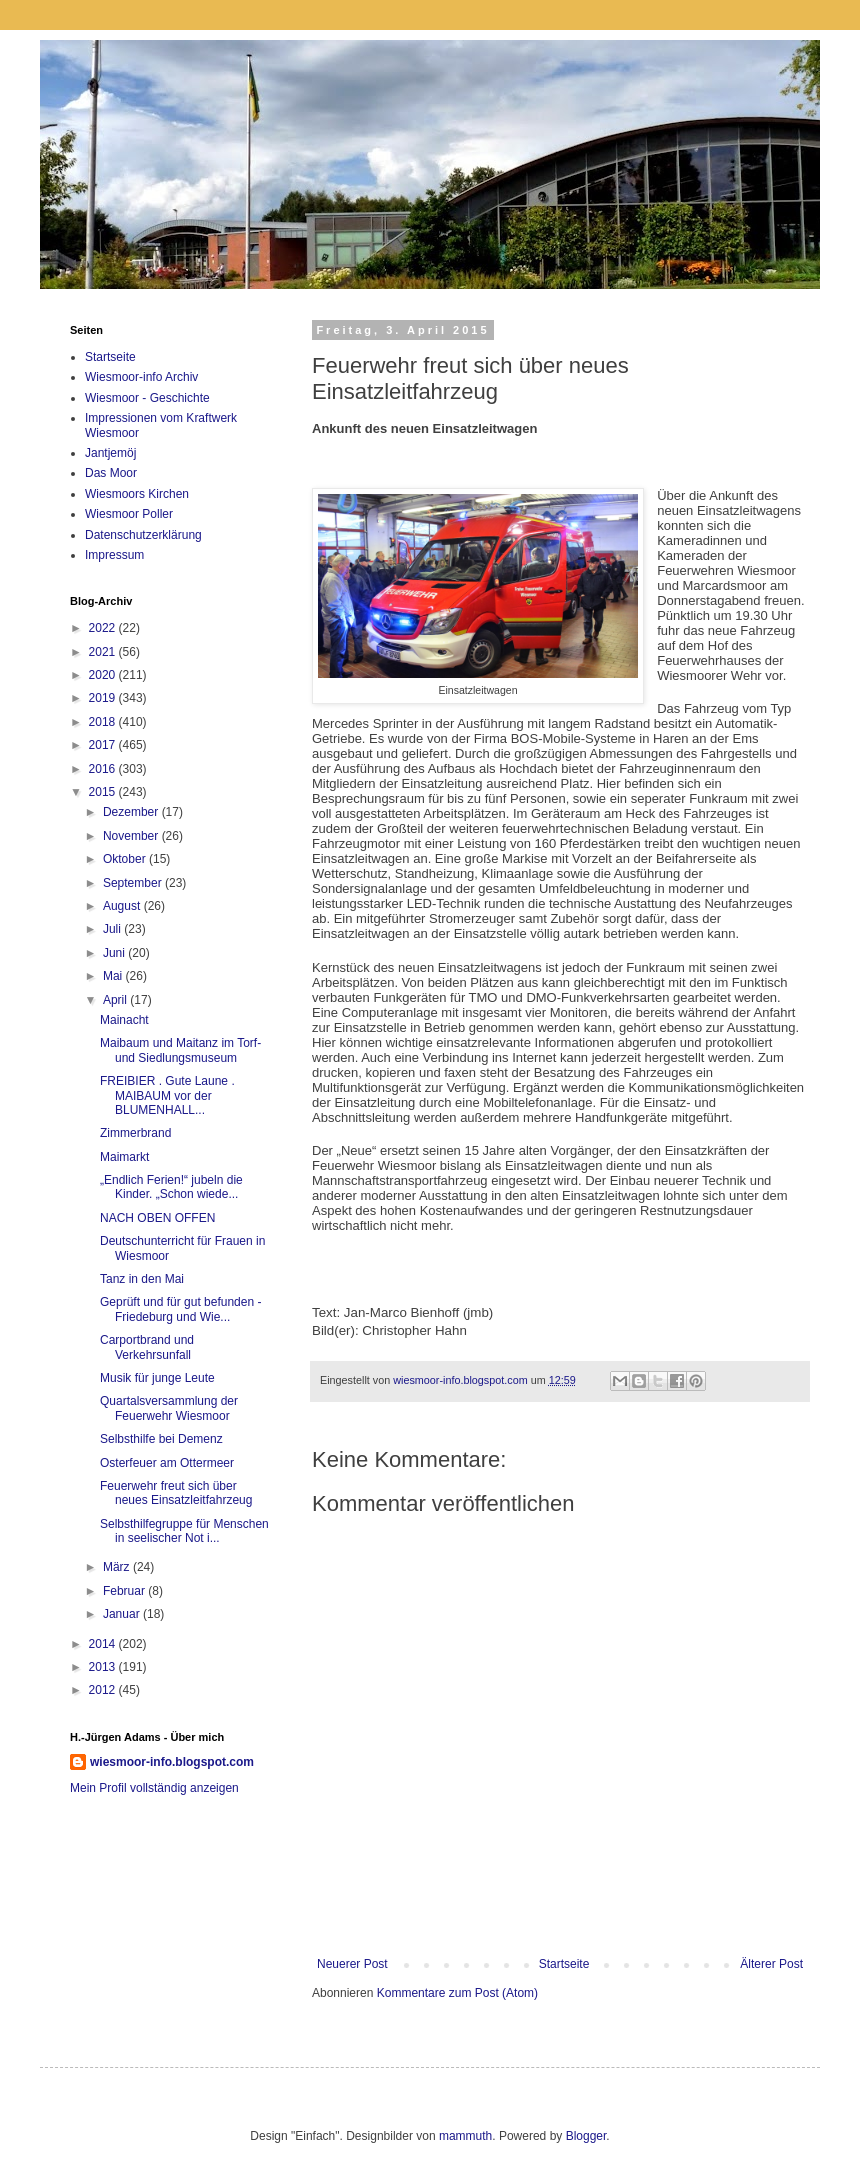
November (132, 836)
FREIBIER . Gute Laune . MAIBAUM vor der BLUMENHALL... (167, 1095)
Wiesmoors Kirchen (137, 494)
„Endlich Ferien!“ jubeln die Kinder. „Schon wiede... (171, 1187)
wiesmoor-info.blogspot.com (172, 1762)
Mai (114, 976)
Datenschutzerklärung (143, 535)
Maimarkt (124, 1157)
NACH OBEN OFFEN (157, 1218)
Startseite (564, 1964)
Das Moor (111, 473)
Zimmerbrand (135, 1133)
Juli (113, 929)
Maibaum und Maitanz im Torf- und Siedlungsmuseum (180, 1050)
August (123, 906)
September (134, 883)
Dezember (132, 812)
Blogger (586, 2136)
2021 (104, 652)
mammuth (465, 2136)
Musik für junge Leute (157, 1378)
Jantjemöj (110, 453)
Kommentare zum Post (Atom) (457, 1993)
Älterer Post (771, 1964)
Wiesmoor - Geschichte (147, 398)
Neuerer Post (352, 1964)
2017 (104, 745)
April (116, 1000)
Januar (123, 1614)
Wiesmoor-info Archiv (141, 377)
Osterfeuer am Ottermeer (167, 1463)
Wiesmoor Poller (129, 514)
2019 (104, 698)
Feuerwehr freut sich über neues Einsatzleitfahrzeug (176, 1493)
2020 (104, 675)
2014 (104, 1644)
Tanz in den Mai (142, 1279)
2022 (104, 628)
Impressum (114, 555)
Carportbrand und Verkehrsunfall (147, 1347)
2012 (104, 1690)
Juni (115, 953)
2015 (104, 792)
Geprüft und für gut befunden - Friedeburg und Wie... (180, 1309)
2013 (104, 1667)
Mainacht (124, 1020)
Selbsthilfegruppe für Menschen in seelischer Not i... (184, 1531)
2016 (104, 769)
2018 (104, 722)
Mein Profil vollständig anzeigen (154, 1788)
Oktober (126, 859)
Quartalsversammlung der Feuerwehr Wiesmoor (169, 1408)
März (118, 1567)
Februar (125, 1591)
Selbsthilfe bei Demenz (161, 1439)
